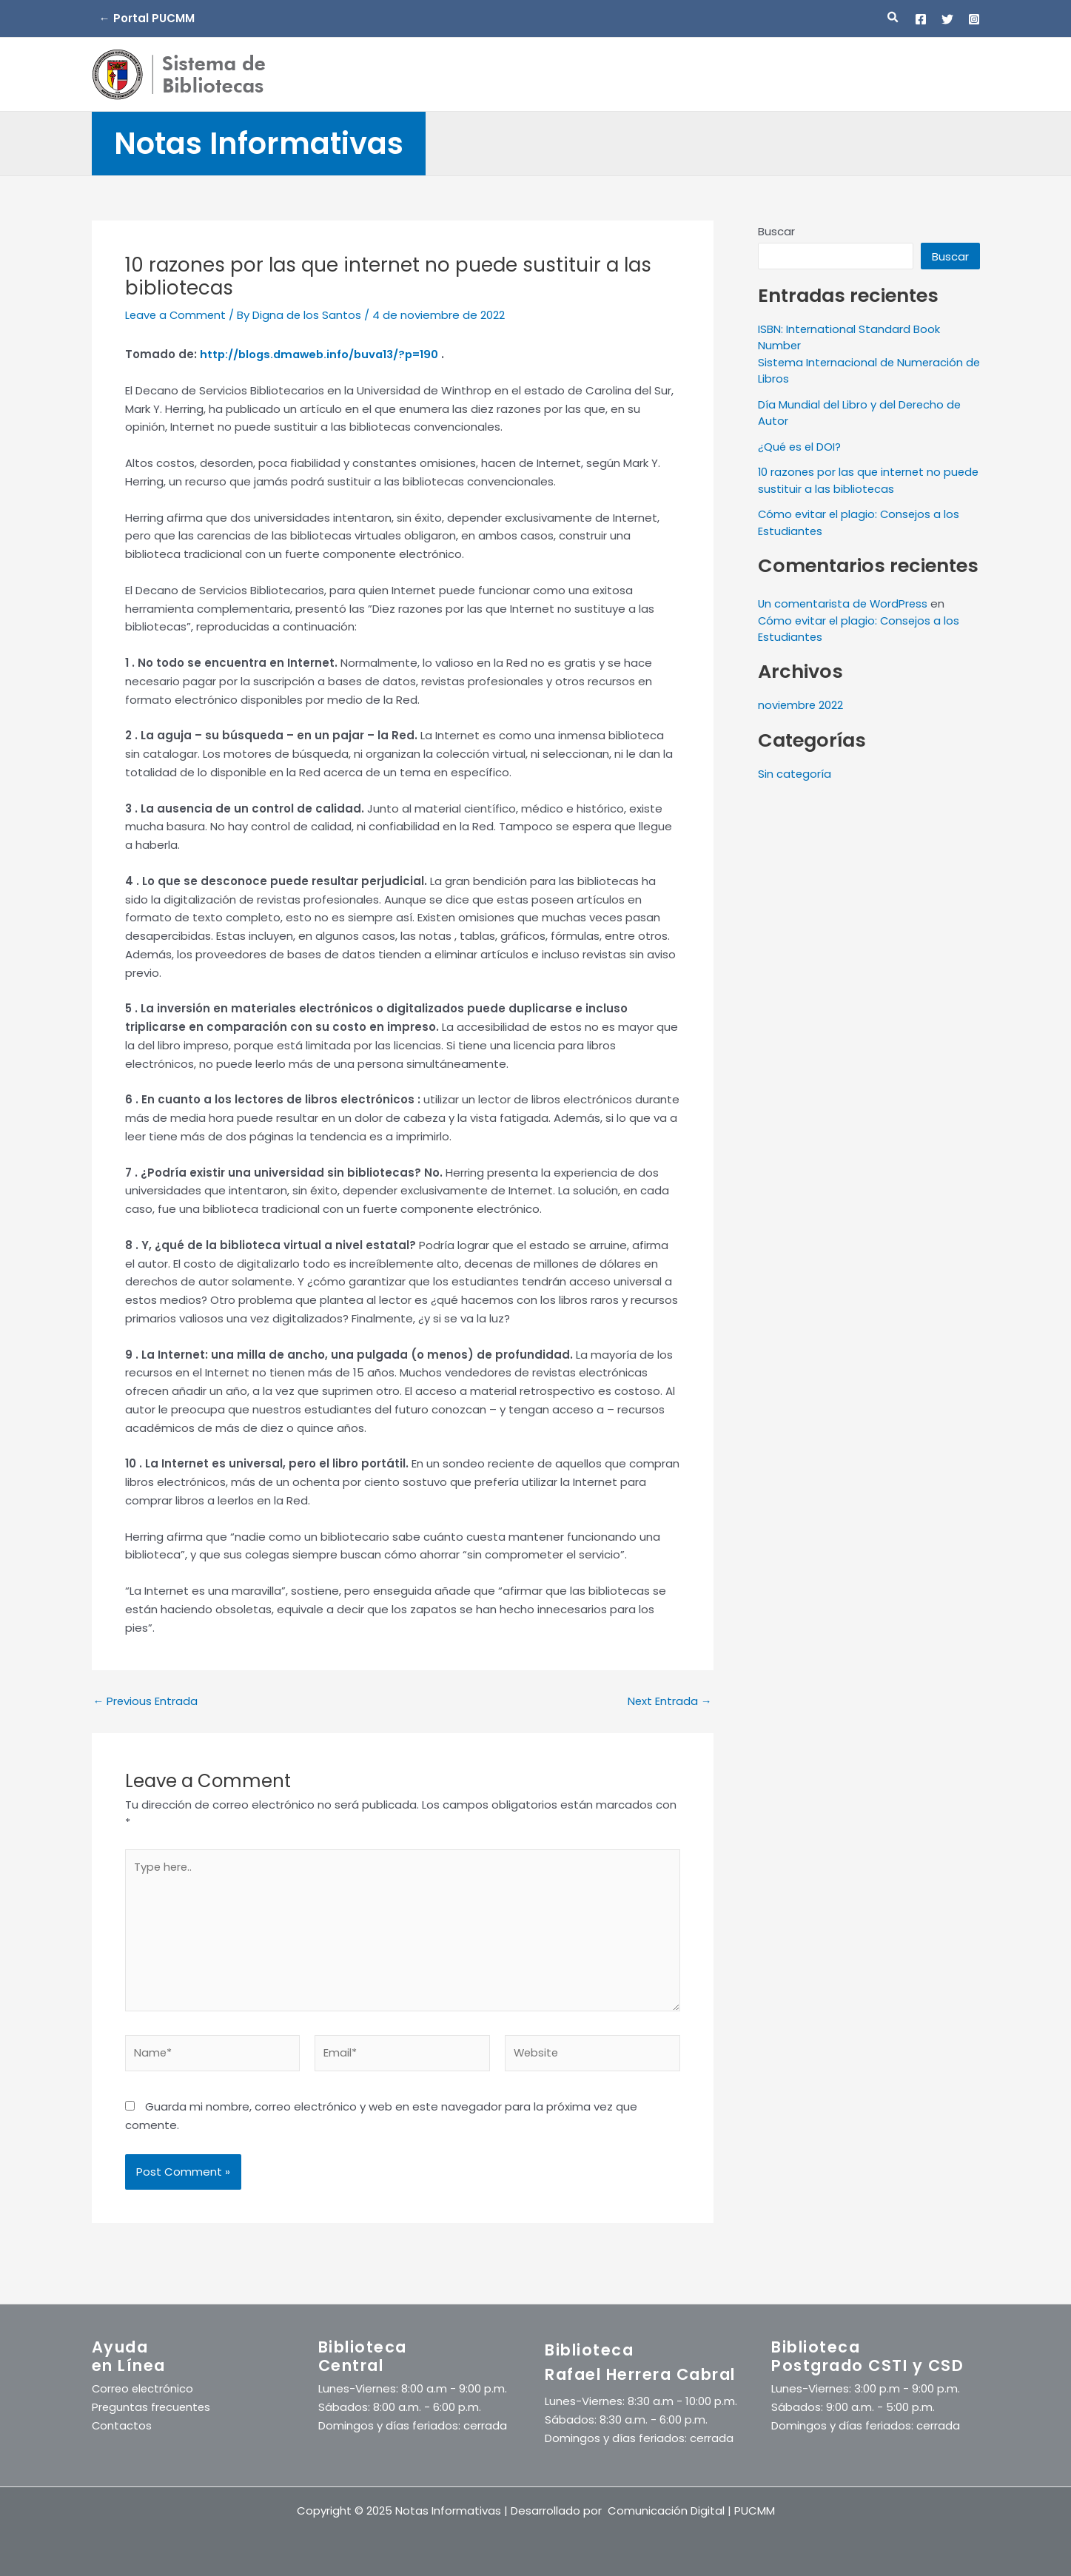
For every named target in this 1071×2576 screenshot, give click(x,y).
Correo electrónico (144, 2389)
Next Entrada (669, 1700)
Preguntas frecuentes (152, 2407)
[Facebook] (921, 19)
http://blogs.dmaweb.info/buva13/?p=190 (323, 354)
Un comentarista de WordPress (844, 603)
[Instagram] (974, 19)
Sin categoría (795, 773)
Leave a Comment (177, 315)
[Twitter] (947, 19)
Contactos (122, 2425)
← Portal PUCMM (147, 18)
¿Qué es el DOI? (800, 446)
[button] (893, 18)
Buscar (776, 231)
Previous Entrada (146, 1700)
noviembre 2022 (801, 705)
